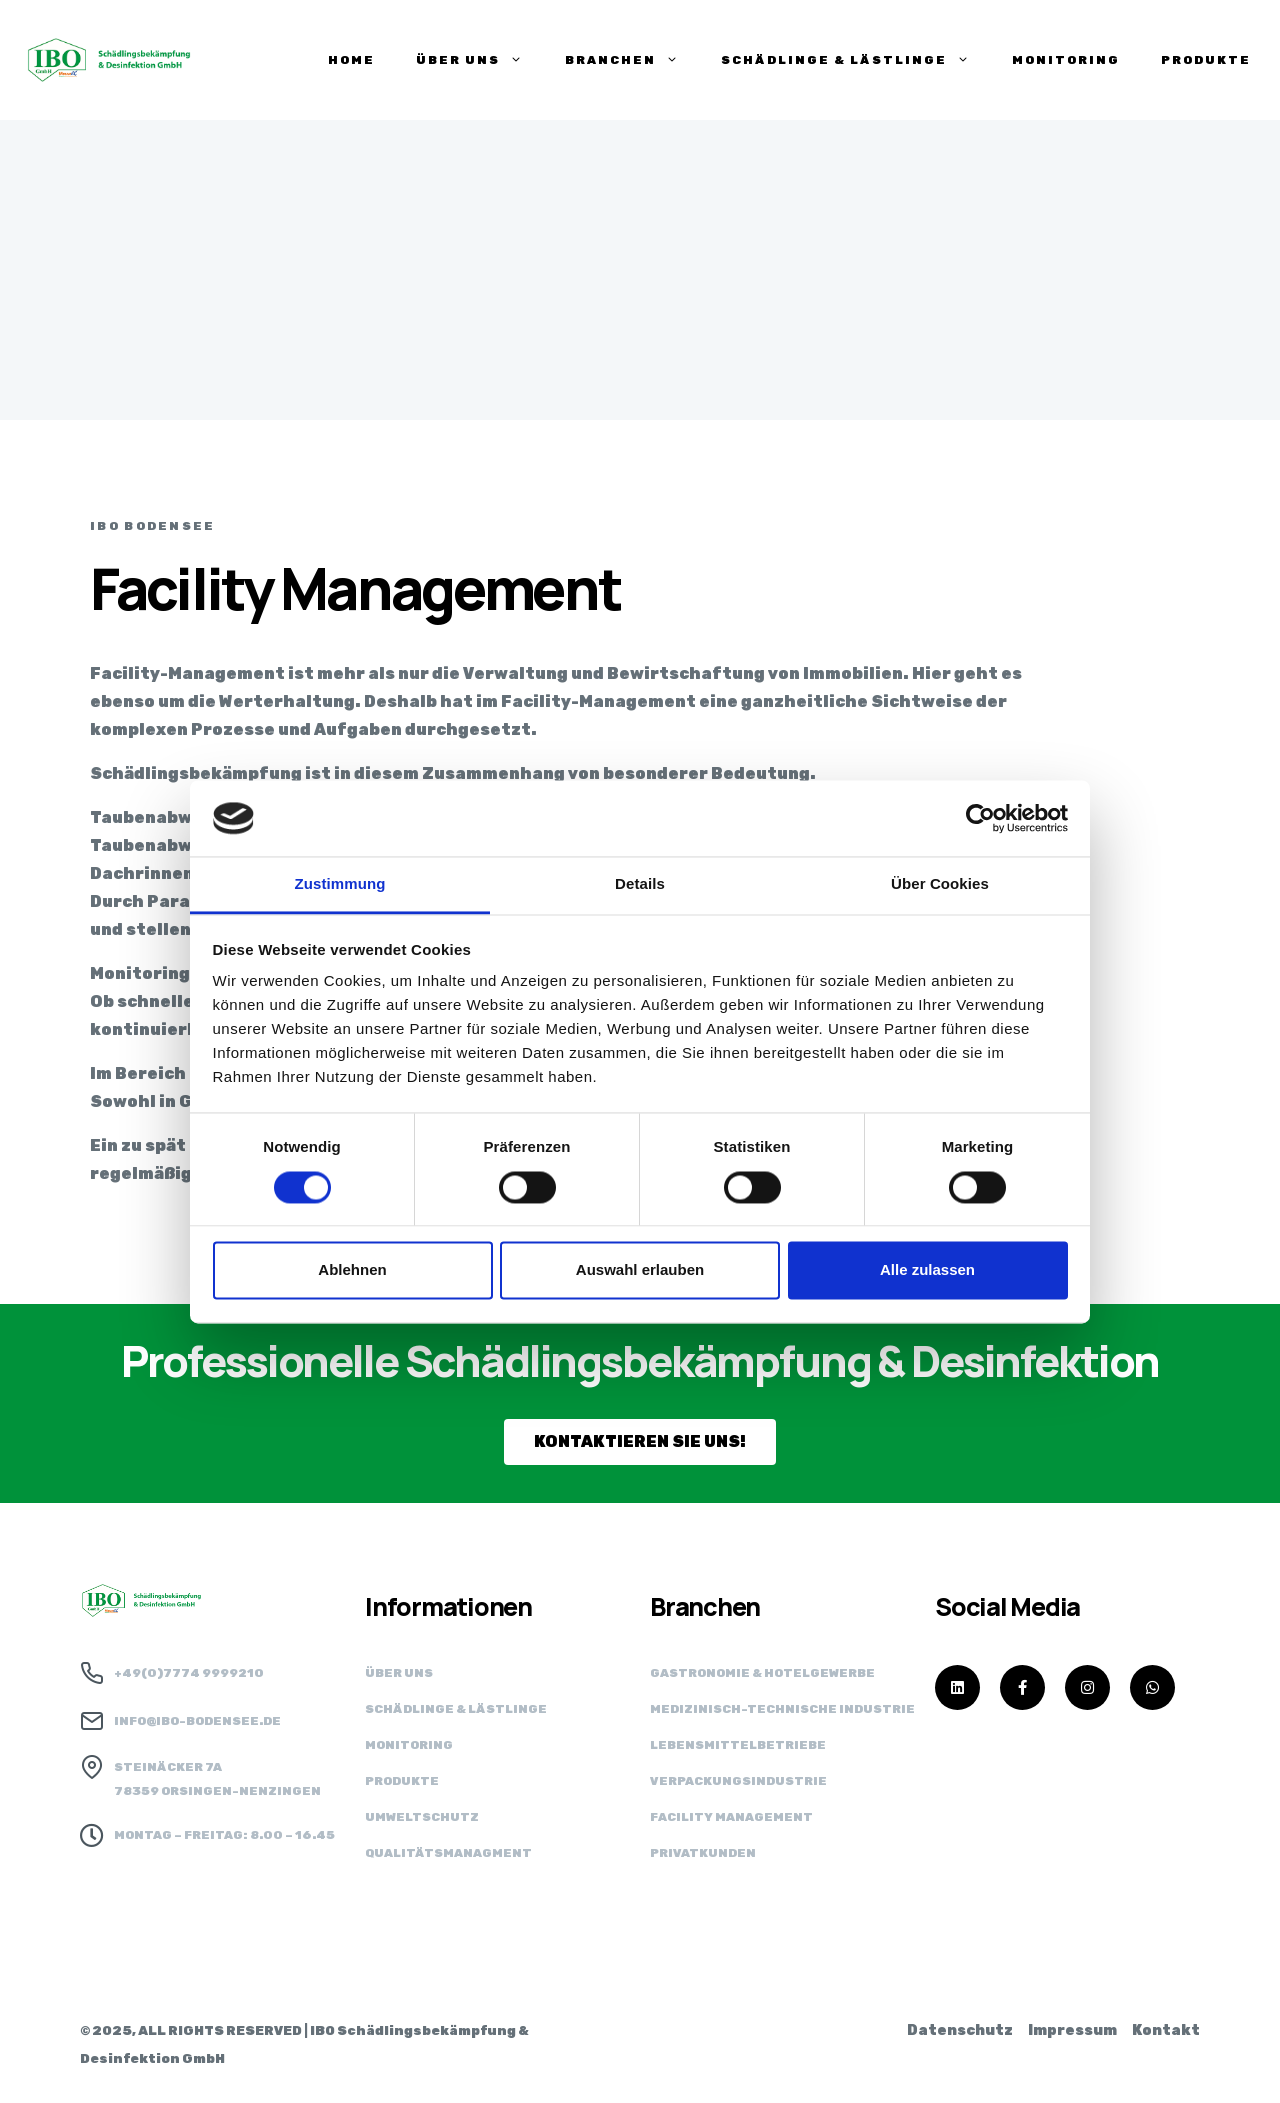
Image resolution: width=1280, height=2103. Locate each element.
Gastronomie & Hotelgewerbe (762, 1673)
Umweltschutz (422, 1817)
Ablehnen (352, 1270)
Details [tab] (640, 884)
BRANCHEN (622, 60)
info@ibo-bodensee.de (197, 1721)
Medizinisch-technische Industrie (782, 1709)
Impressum (1072, 2030)
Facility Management (731, 1817)
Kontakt (1166, 2030)
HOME (351, 60)
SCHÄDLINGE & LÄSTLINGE (846, 60)
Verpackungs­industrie (738, 1781)
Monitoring (1066, 60)
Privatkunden (703, 1853)
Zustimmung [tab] (340, 884)
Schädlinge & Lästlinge (456, 1709)
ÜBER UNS (470, 60)
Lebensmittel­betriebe (738, 1745)
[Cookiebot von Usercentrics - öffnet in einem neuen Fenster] (980, 818)
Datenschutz (960, 2030)
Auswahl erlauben (640, 1270)
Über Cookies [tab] (940, 884)
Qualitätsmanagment (448, 1853)
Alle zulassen (927, 1270)
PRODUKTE (1206, 60)
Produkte (402, 1781)
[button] (640, 1442)
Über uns (399, 1673)
